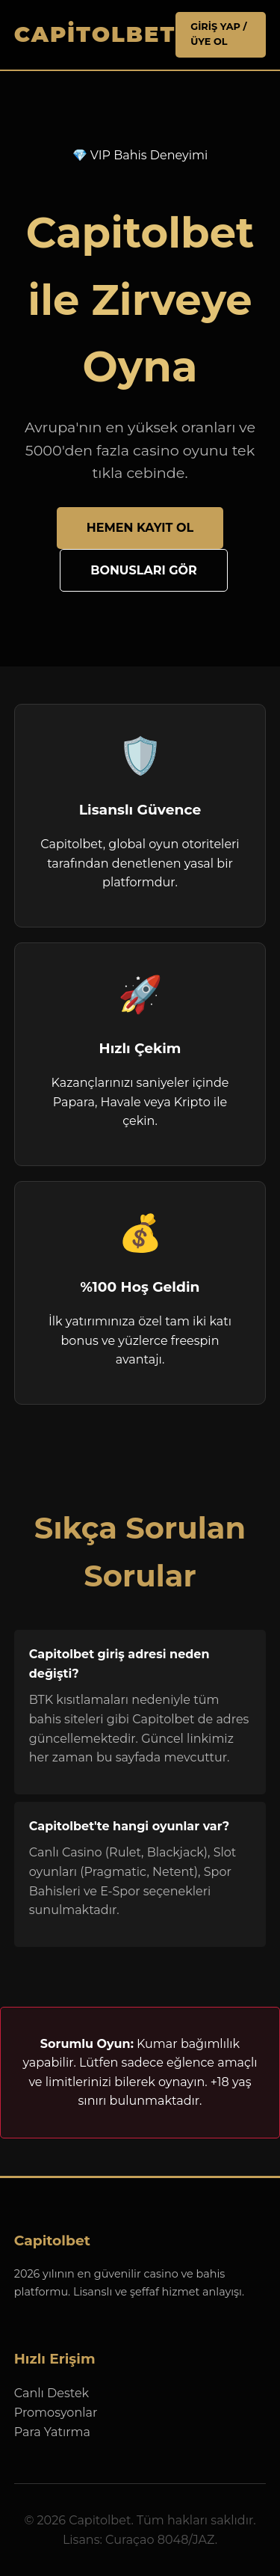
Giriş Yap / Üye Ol (218, 34)
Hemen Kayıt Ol (140, 528)
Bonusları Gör (143, 570)
